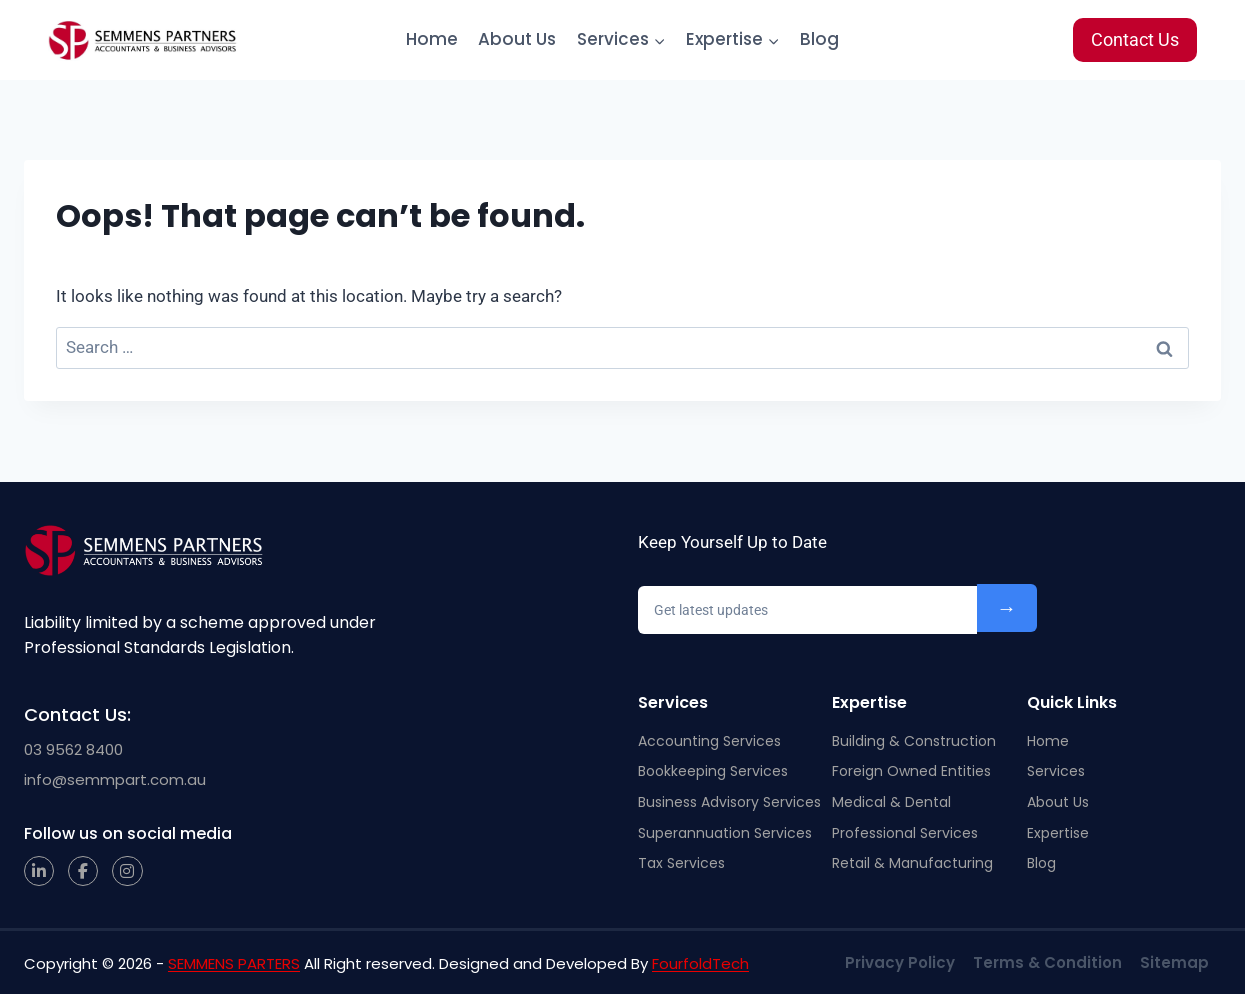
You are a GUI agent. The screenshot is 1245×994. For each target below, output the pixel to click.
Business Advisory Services (729, 802)
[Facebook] (83, 871)
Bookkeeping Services (713, 771)
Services (1056, 771)
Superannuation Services (725, 833)
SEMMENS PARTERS (234, 963)
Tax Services (681, 863)
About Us (517, 39)
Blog (819, 39)
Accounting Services (709, 741)
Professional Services (905, 833)
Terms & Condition (1047, 962)
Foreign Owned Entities (911, 771)
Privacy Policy (900, 962)
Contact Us (1135, 39)
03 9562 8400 (73, 749)
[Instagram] (127, 871)
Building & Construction (914, 741)
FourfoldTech (700, 963)
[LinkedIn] (39, 871)
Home (432, 39)
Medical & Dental (891, 802)
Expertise (1058, 833)
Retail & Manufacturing (912, 863)
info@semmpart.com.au (115, 779)
